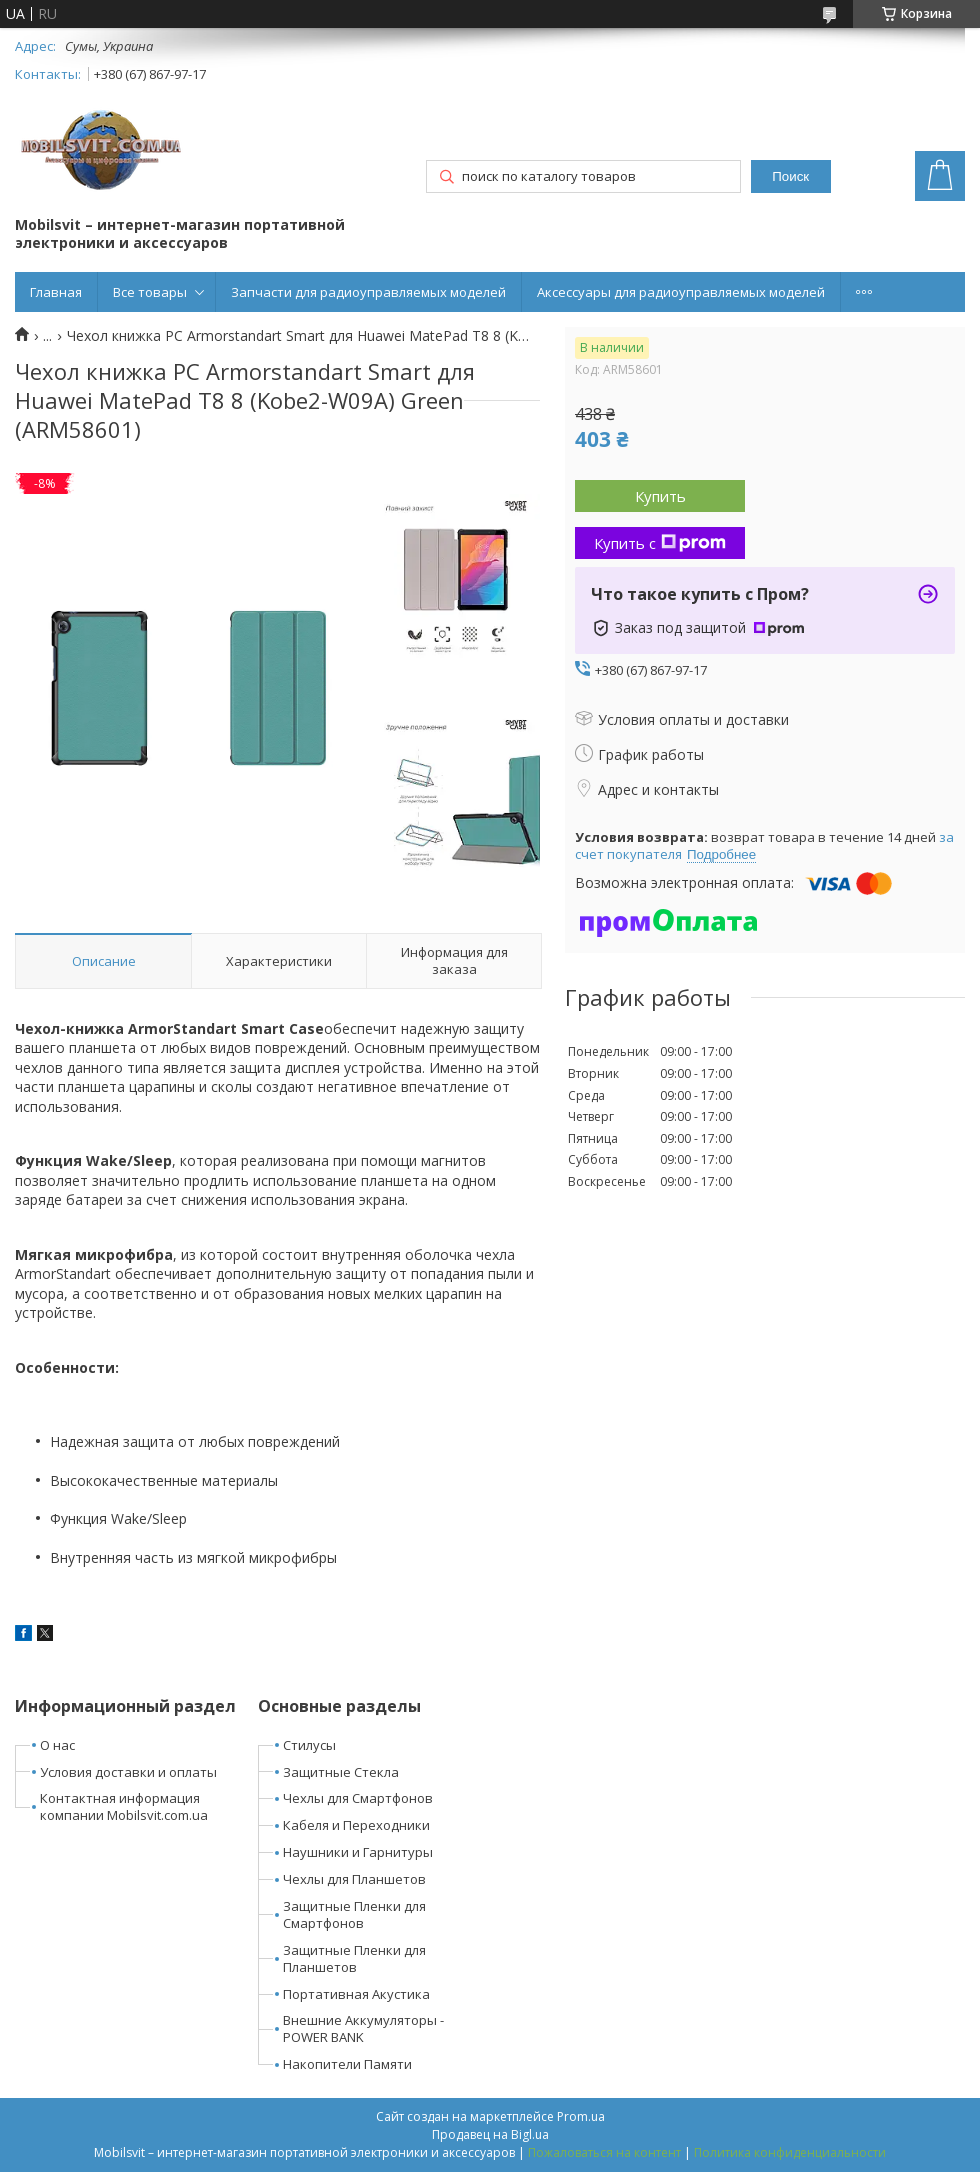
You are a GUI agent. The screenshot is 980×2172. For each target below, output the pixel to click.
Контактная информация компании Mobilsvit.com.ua (124, 1806)
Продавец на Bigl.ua (490, 2134)
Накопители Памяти (347, 2064)
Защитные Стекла (341, 1772)
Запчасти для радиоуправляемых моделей (368, 292)
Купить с (660, 543)
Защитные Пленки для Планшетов (354, 1958)
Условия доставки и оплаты (128, 1772)
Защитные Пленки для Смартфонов (354, 1914)
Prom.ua (581, 2116)
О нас (57, 1745)
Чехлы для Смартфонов (358, 1798)
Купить (660, 496)
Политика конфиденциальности (790, 2152)
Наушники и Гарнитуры (358, 1852)
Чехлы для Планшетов (354, 1879)
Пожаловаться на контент (604, 2152)
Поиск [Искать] (790, 176)
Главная (56, 292)
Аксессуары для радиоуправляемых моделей (681, 292)
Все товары (150, 292)
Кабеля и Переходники (356, 1825)
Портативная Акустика (356, 1994)
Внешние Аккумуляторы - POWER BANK (363, 2028)
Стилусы (309, 1745)
